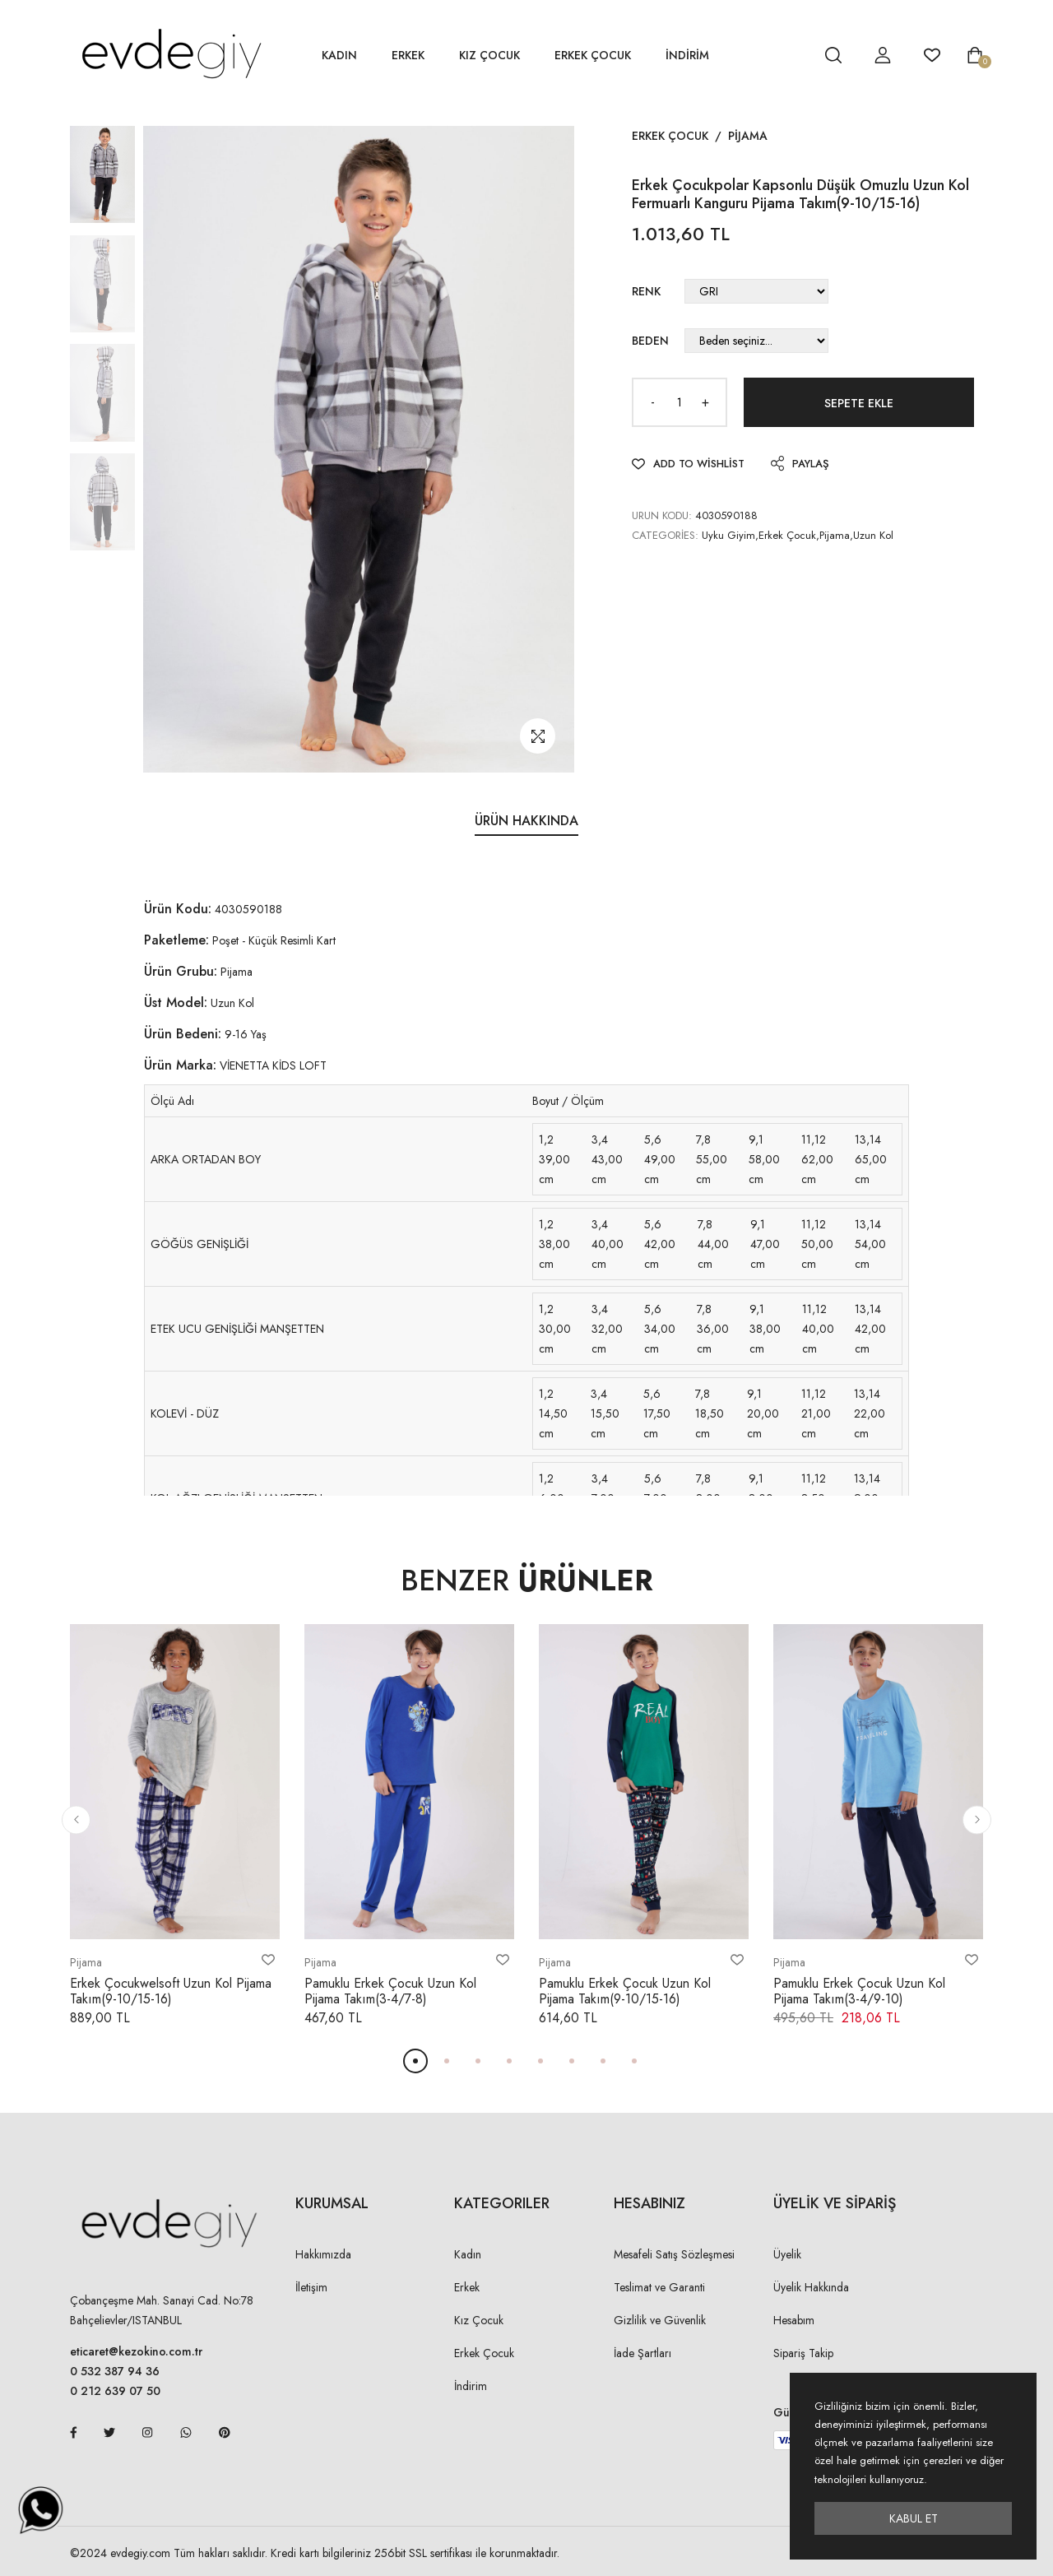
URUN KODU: (662, 515)
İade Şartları (642, 2353)
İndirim (470, 2386)
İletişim (311, 2287)
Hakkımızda (323, 2254)
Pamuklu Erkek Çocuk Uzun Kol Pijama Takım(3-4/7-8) (390, 1991)
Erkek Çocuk (592, 55)
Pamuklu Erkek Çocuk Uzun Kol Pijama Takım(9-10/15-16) (625, 1991)
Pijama (748, 136)
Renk (646, 291)
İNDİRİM (687, 55)
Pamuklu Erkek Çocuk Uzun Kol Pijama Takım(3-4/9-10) (859, 1991)
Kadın (339, 55)
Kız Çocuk (489, 55)
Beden (650, 340)
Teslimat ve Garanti (659, 2287)
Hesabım (793, 2320)
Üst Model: (175, 1002)
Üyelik (787, 2254)
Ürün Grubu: (180, 971)
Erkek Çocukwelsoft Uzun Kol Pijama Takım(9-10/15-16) (170, 1991)
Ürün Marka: (180, 1065)
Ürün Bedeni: (182, 1033)
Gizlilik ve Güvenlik (660, 2320)
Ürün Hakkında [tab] (526, 820)
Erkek (408, 55)
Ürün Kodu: (177, 908)
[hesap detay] (792, 55)
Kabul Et (913, 2518)
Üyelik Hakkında (811, 2287)
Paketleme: (176, 940)
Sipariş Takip (803, 2353)
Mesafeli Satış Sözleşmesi (674, 2254)
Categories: (665, 535)
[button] (76, 1819)
